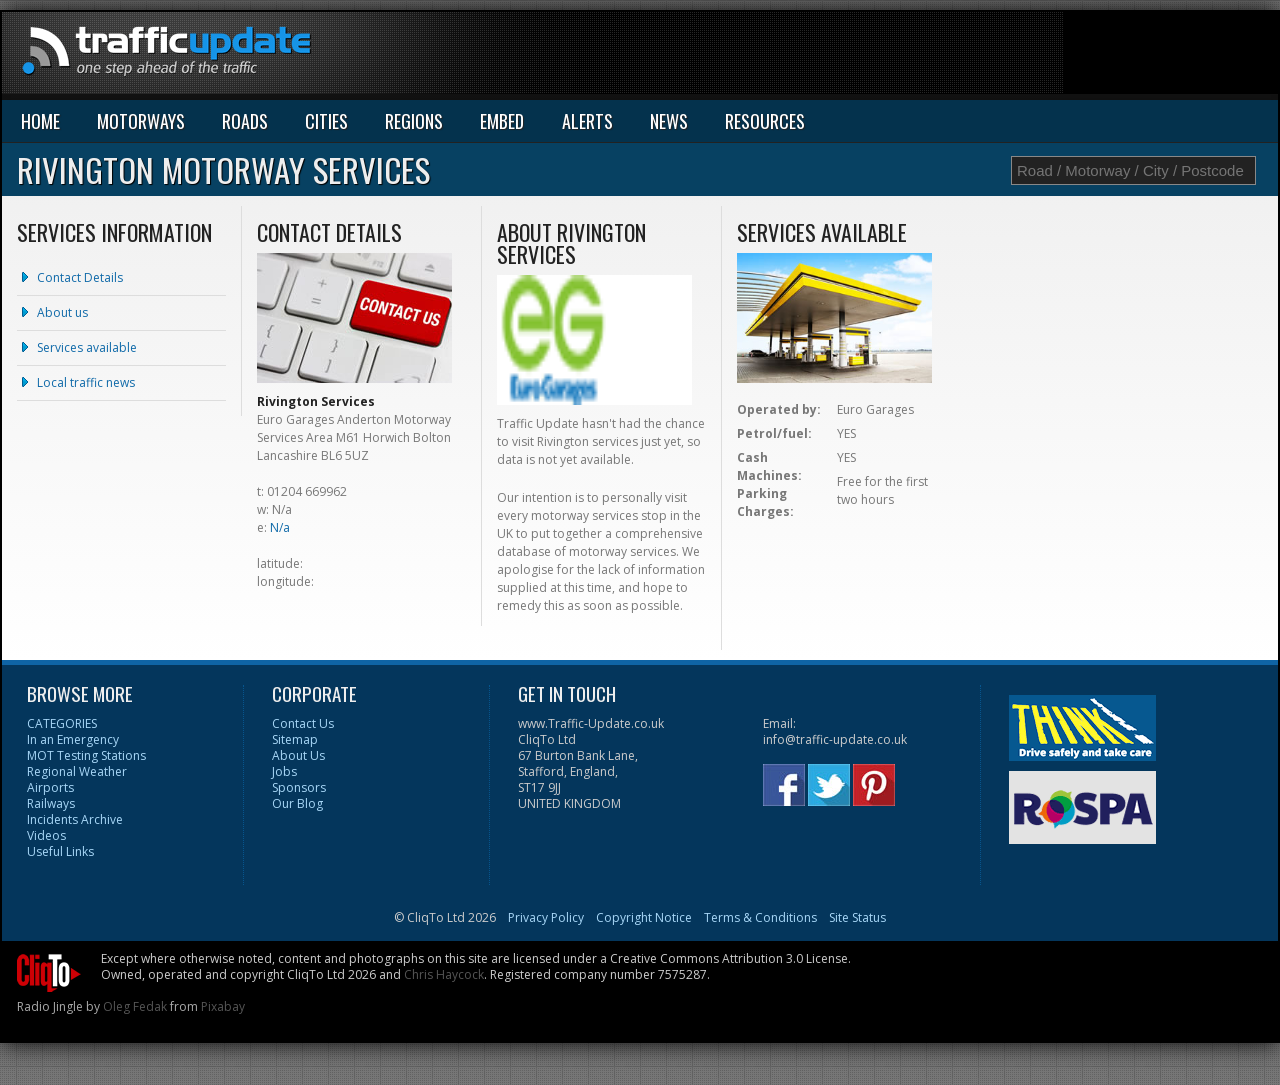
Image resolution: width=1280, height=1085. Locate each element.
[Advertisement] (914, 57)
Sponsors (299, 787)
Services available (87, 347)
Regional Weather (77, 771)
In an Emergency (73, 739)
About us (62, 312)
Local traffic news (86, 382)
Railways (51, 803)
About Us (298, 755)
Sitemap (295, 739)
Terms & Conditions (760, 917)
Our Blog (297, 803)
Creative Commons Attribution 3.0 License (729, 958)
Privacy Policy (546, 917)
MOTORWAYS (141, 121)
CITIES (326, 121)
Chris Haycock (444, 974)
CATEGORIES (62, 723)
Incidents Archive (75, 819)
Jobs (284, 771)
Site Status (857, 917)
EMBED (502, 121)
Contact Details (80, 277)
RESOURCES (765, 121)
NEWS (669, 121)
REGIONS (414, 121)
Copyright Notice (644, 917)
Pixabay (223, 1006)
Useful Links (60, 851)
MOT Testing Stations (86, 755)
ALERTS (587, 121)
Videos (46, 835)
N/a (280, 527)
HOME (40, 121)
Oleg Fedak (135, 1006)
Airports (50, 787)
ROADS (245, 121)
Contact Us (303, 723)
